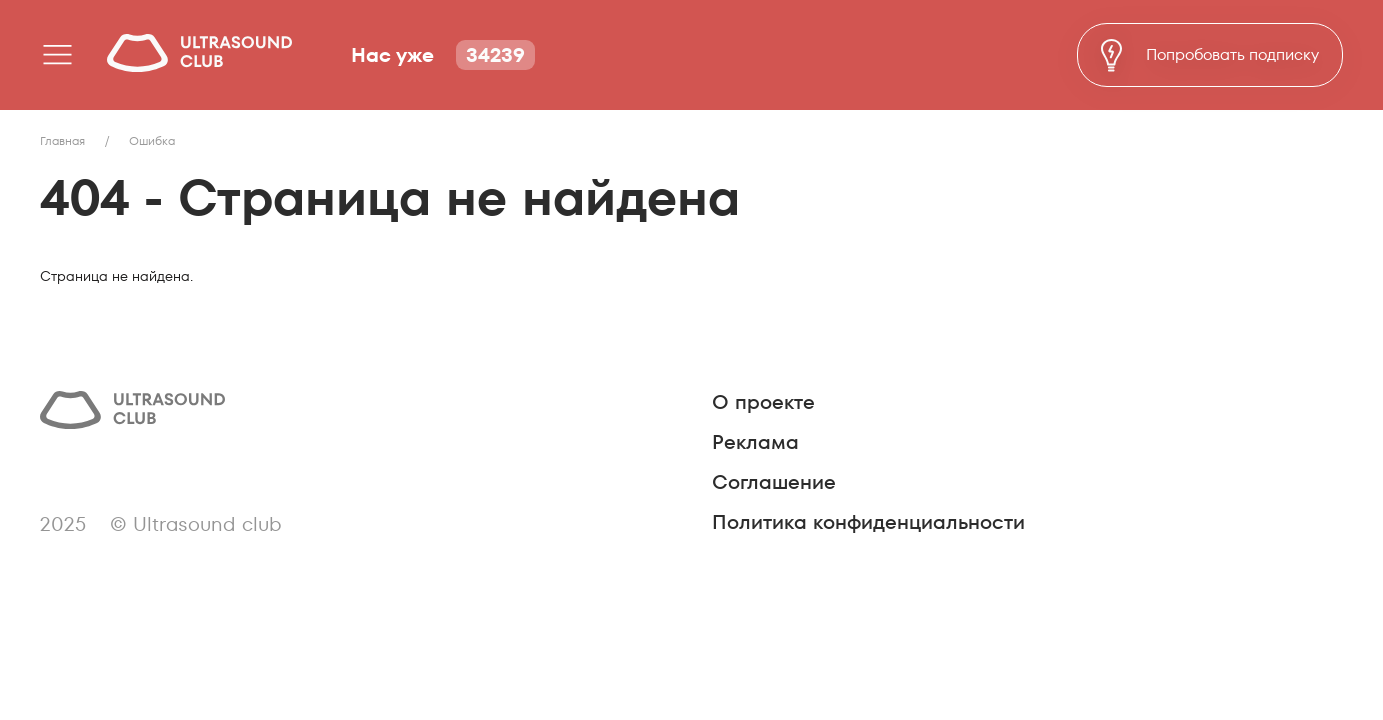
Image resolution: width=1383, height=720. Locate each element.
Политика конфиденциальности (868, 522)
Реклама (755, 442)
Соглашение (774, 482)
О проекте (763, 402)
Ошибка (152, 140)
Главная (62, 140)
